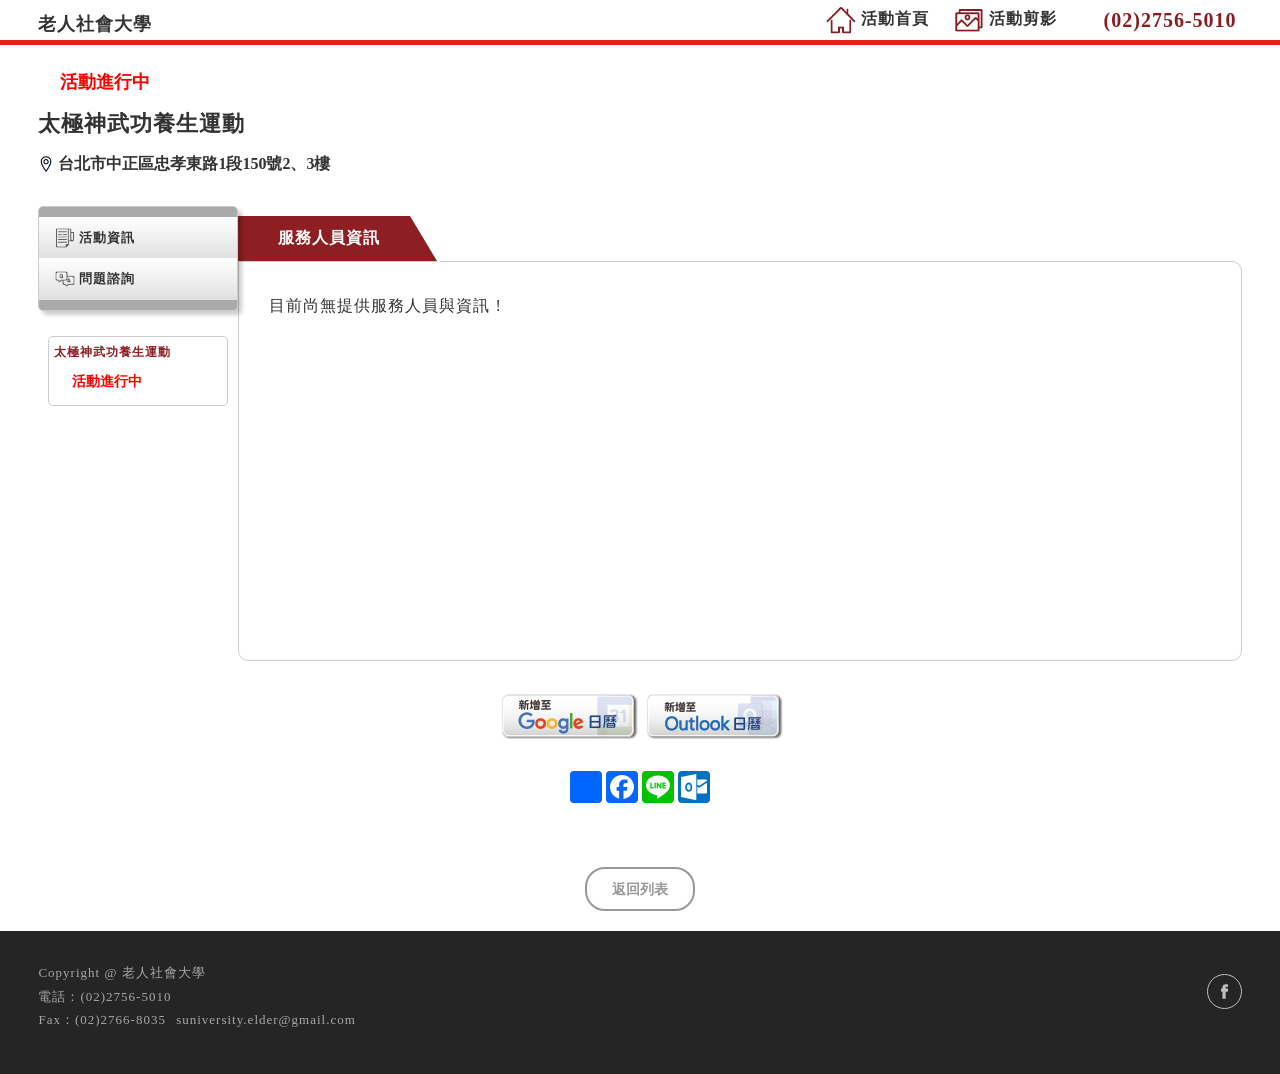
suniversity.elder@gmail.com (266, 1019)
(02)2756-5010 (125, 996)
